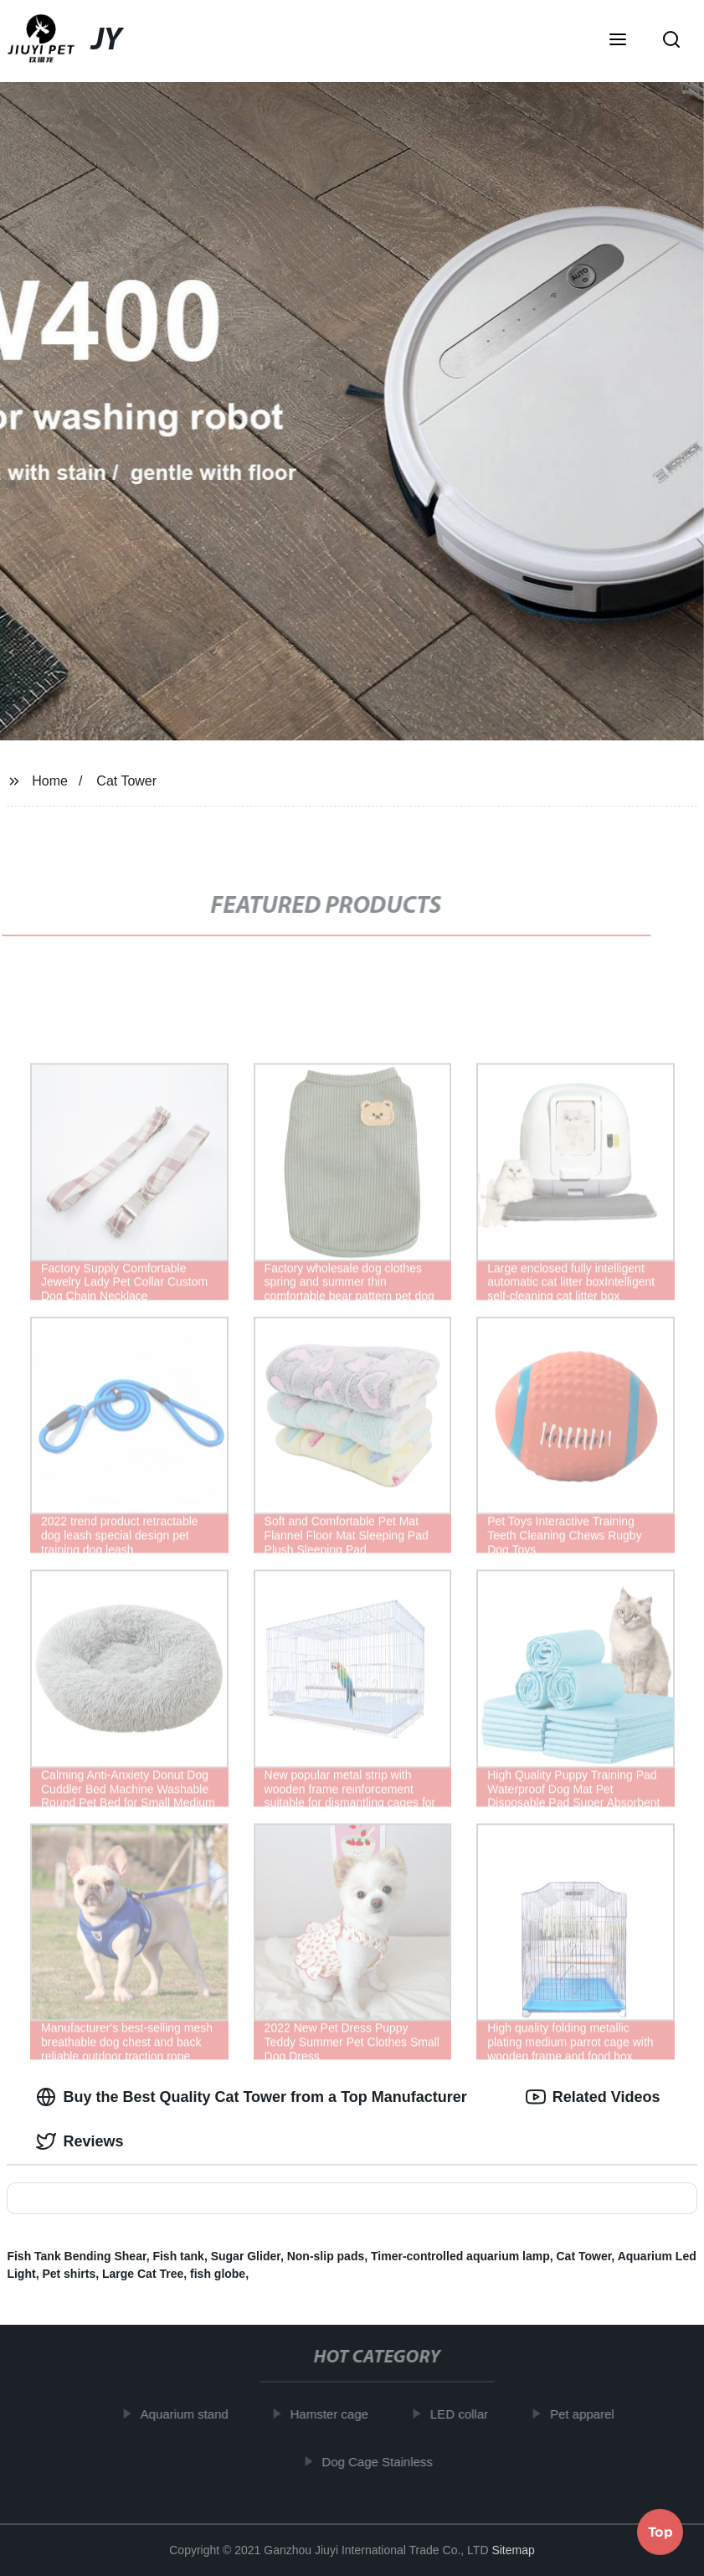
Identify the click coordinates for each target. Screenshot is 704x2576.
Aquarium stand (190, 2414)
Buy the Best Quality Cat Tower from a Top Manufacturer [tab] (251, 2097)
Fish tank (177, 2256)
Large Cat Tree (142, 2273)
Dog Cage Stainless (383, 2461)
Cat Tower (126, 781)
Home (50, 781)
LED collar (465, 2414)
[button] (618, 41)
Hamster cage (334, 2414)
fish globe (217, 2273)
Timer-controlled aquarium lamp (460, 2256)
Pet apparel (588, 2414)
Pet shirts (68, 2273)
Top (660, 2530)
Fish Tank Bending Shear (76, 2256)
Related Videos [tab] (593, 2097)
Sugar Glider (245, 2256)
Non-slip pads (326, 2256)
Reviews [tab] (79, 2141)
